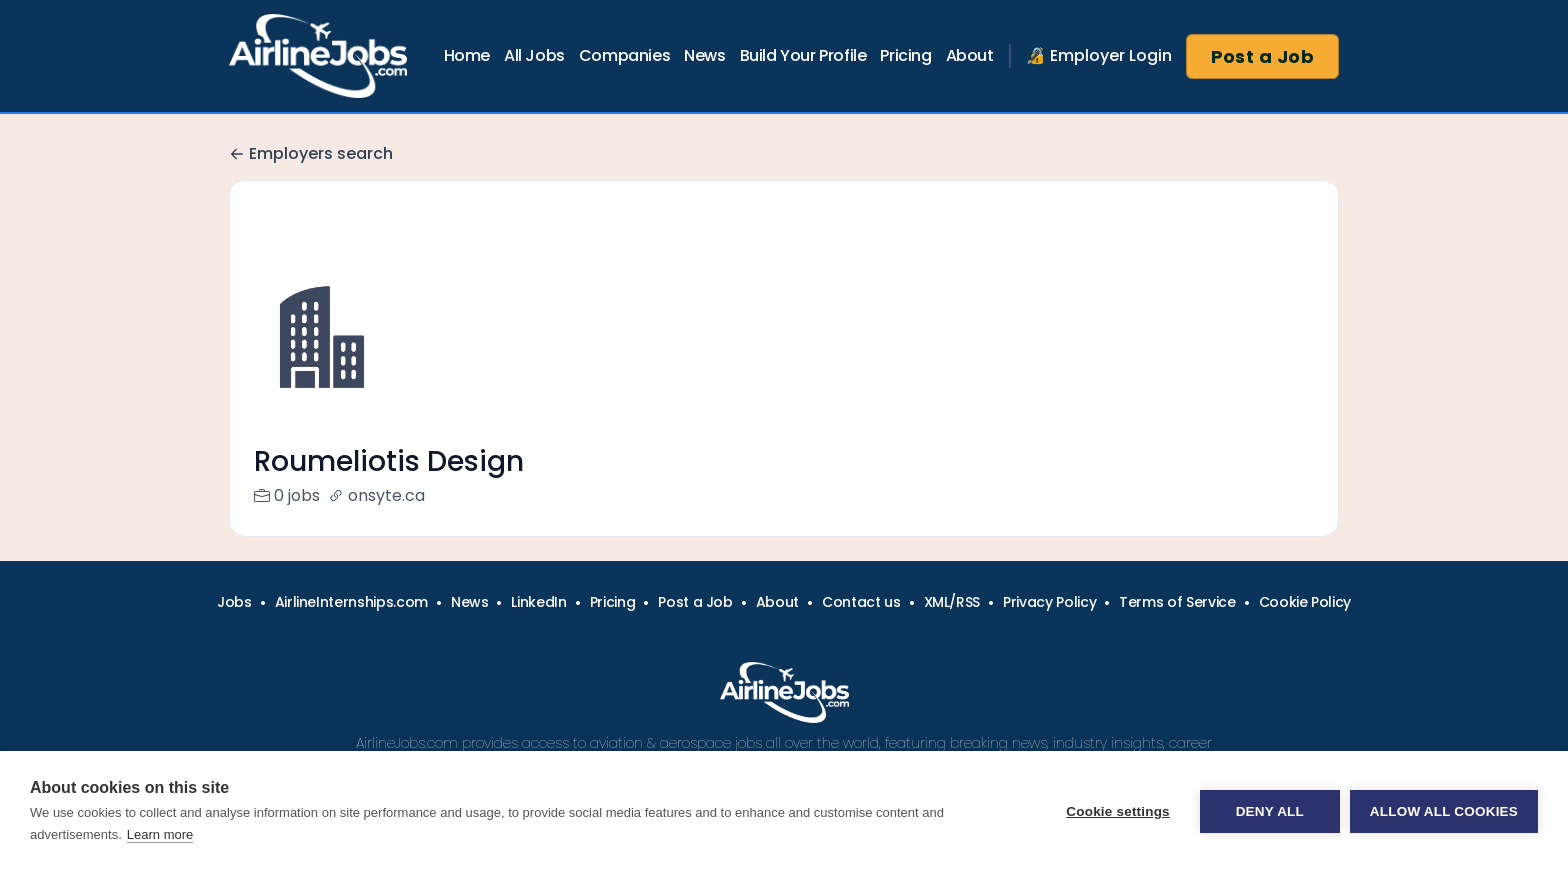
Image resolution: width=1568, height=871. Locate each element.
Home (467, 55)
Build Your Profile (803, 55)
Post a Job (1263, 56)
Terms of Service (1177, 626)
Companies (624, 55)
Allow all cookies (1444, 811)
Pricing (905, 55)
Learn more (160, 834)
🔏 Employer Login (1099, 55)
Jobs (234, 626)
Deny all (1270, 811)
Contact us (861, 626)
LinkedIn (538, 626)
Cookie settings (1118, 811)
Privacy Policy (1049, 626)
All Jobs (534, 55)
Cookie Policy (1305, 626)
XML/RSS (952, 626)
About (970, 55)
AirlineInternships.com (351, 626)
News (704, 55)
